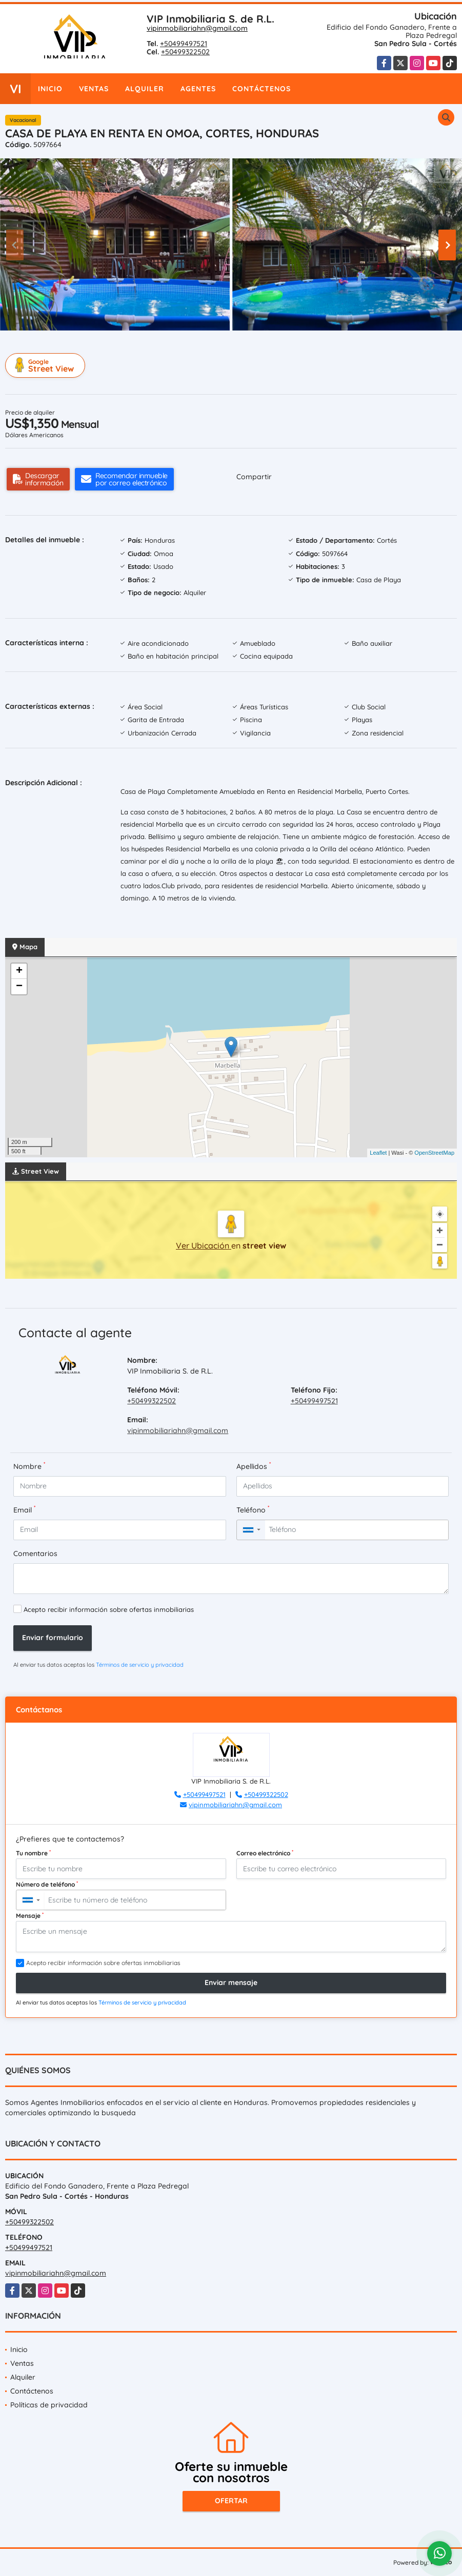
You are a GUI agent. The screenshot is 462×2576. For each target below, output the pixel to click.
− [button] (19, 986)
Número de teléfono (47, 1884)
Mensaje (30, 1915)
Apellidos (253, 1466)
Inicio (50, 88)
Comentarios (35, 1553)
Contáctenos (261, 88)
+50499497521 (183, 43)
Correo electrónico (264, 1853)
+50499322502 (185, 51)
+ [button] (19, 971)
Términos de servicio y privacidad (140, 1664)
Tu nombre (33, 1853)
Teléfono (252, 1510)
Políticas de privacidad (49, 2404)
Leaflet (378, 1153)
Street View (46, 365)
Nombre (29, 1466)
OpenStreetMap (434, 1153)
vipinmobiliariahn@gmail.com (197, 28)
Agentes (198, 88)
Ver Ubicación (203, 1245)
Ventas (94, 88)
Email (24, 1510)
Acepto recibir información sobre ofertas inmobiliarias (109, 1609)
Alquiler (144, 88)
